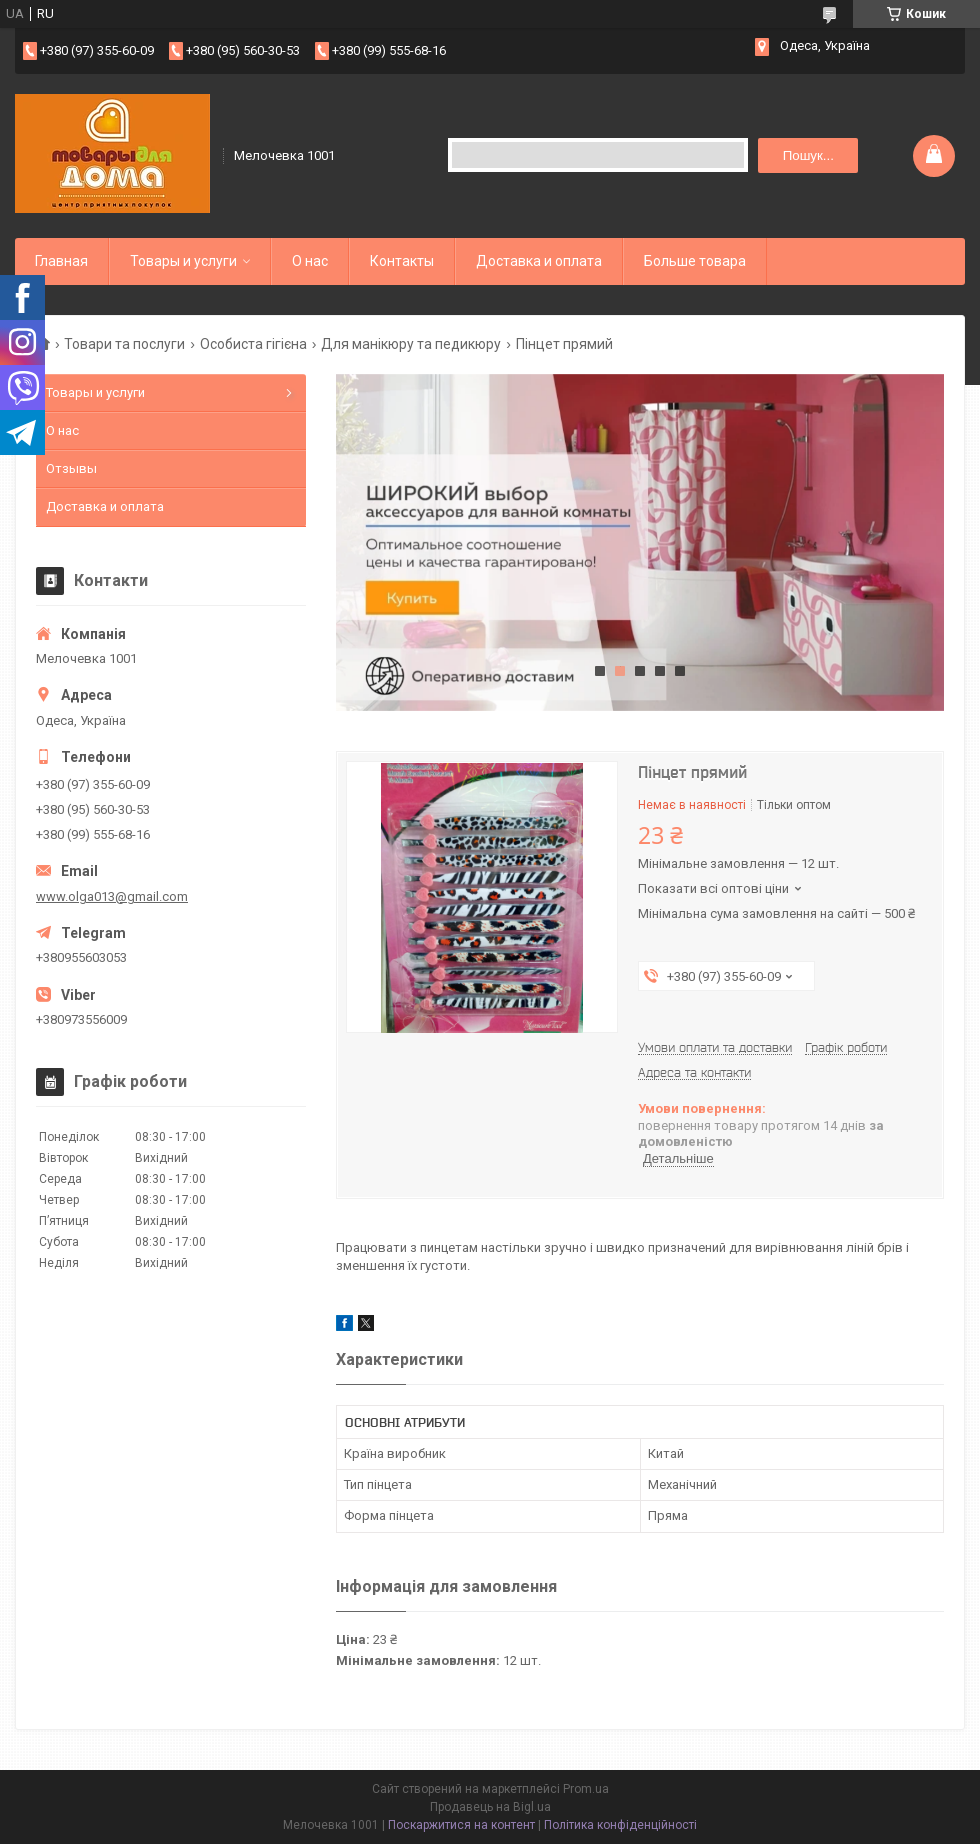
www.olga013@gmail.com (112, 896)
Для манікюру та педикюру (411, 344)
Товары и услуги (183, 261)
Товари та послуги (124, 344)
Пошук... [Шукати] (808, 155)
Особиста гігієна (253, 344)
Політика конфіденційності (620, 1825)
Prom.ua (586, 1789)
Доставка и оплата (539, 261)
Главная (61, 261)
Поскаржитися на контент (461, 1825)
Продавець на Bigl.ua (490, 1807)
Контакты (402, 261)
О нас (310, 261)
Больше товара (695, 261)
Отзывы (71, 468)
